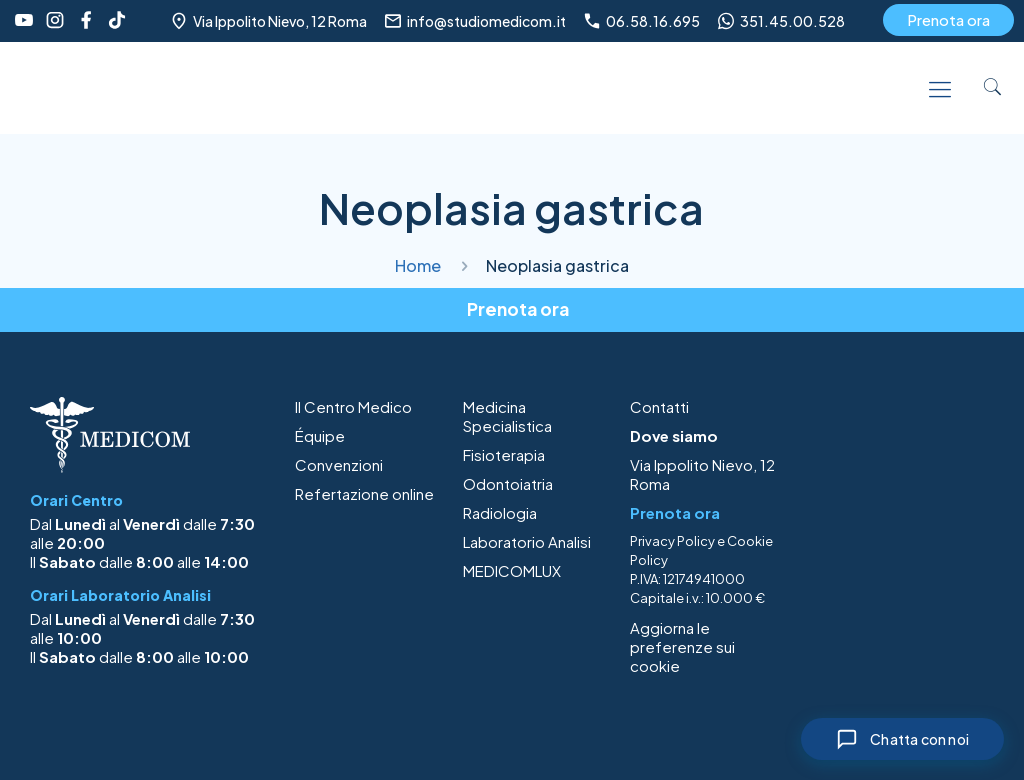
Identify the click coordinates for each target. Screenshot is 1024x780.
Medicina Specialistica (507, 416)
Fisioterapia (504, 454)
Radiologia (500, 512)
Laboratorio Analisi (527, 541)
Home (418, 265)
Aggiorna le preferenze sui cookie (682, 646)
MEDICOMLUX (512, 570)
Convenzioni (339, 464)
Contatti (659, 406)
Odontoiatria (508, 483)
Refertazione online (364, 493)
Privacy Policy (672, 541)
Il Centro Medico (353, 406)
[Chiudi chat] (902, 739)
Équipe (320, 435)
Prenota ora (948, 19)
